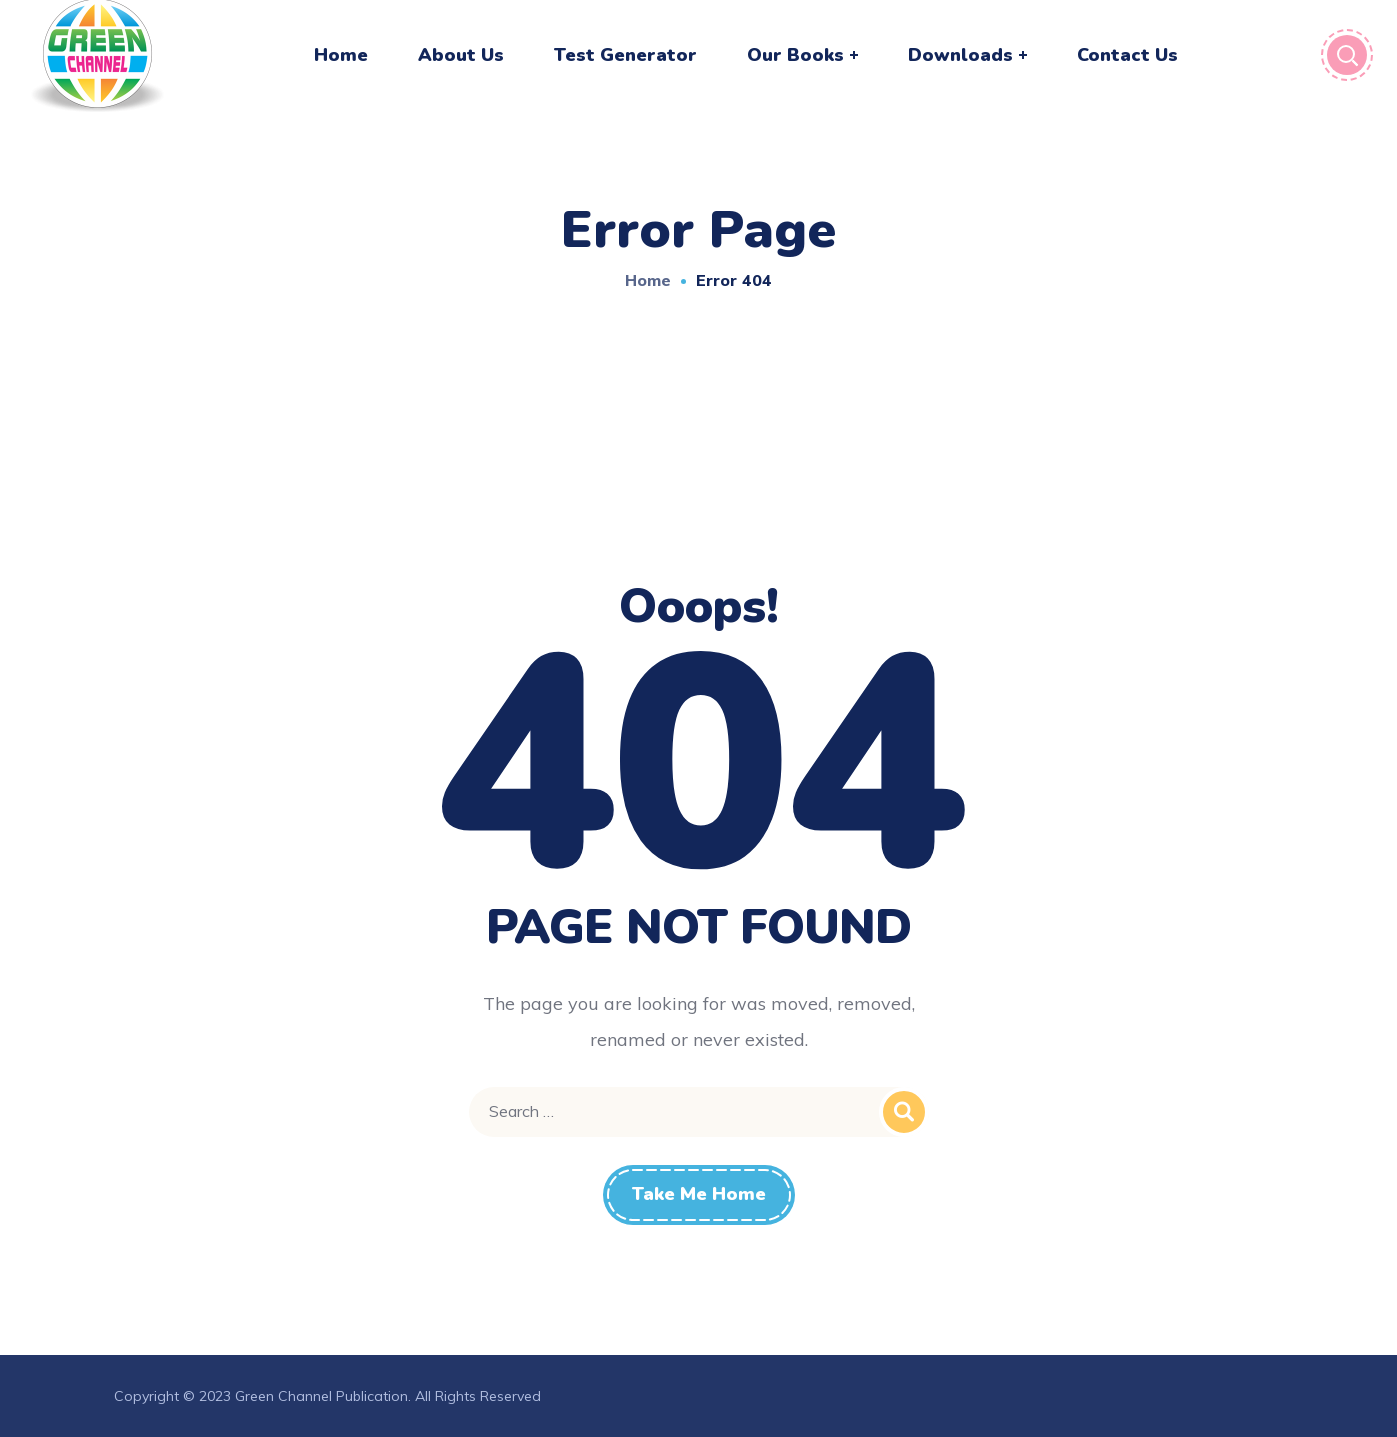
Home (648, 280)
